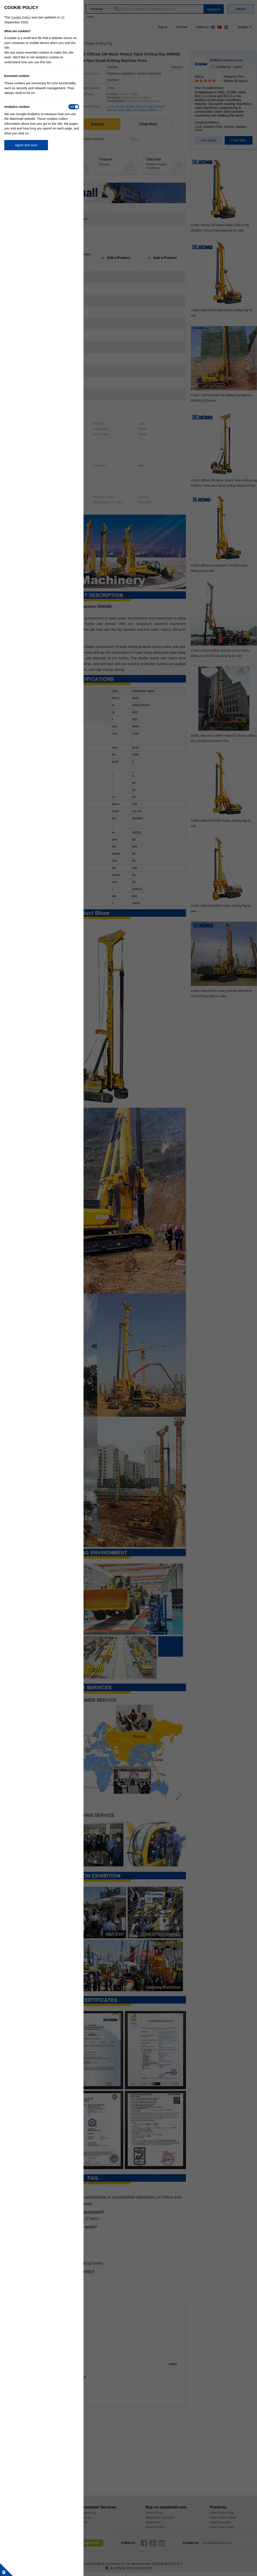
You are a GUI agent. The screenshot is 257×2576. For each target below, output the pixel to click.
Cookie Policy (21, 17)
